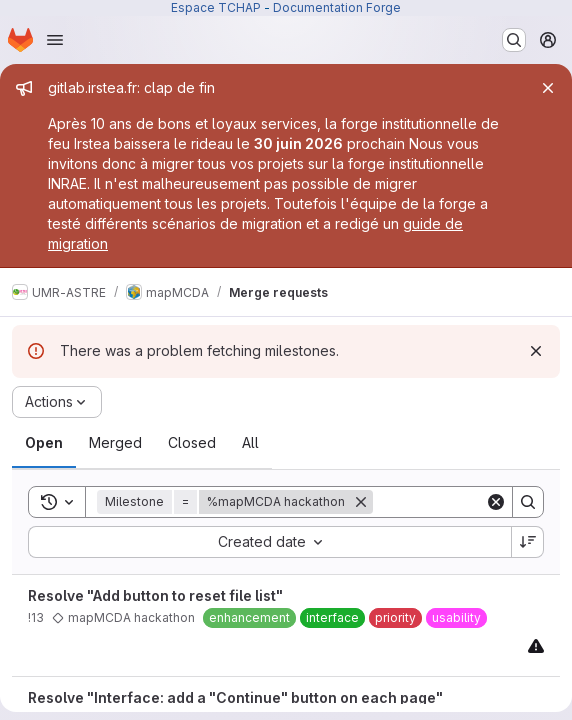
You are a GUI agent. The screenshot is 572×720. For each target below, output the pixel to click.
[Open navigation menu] (55, 40)
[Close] (548, 88)
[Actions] (57, 402)
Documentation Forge (337, 7)
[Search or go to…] (514, 40)
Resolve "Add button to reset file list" (155, 595)
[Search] (528, 502)
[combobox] (269, 542)
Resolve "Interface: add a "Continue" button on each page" (235, 697)
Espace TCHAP (216, 7)
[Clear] (496, 502)
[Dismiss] (536, 351)
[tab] (44, 443)
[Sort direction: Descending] (528, 542)
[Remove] (361, 502)
